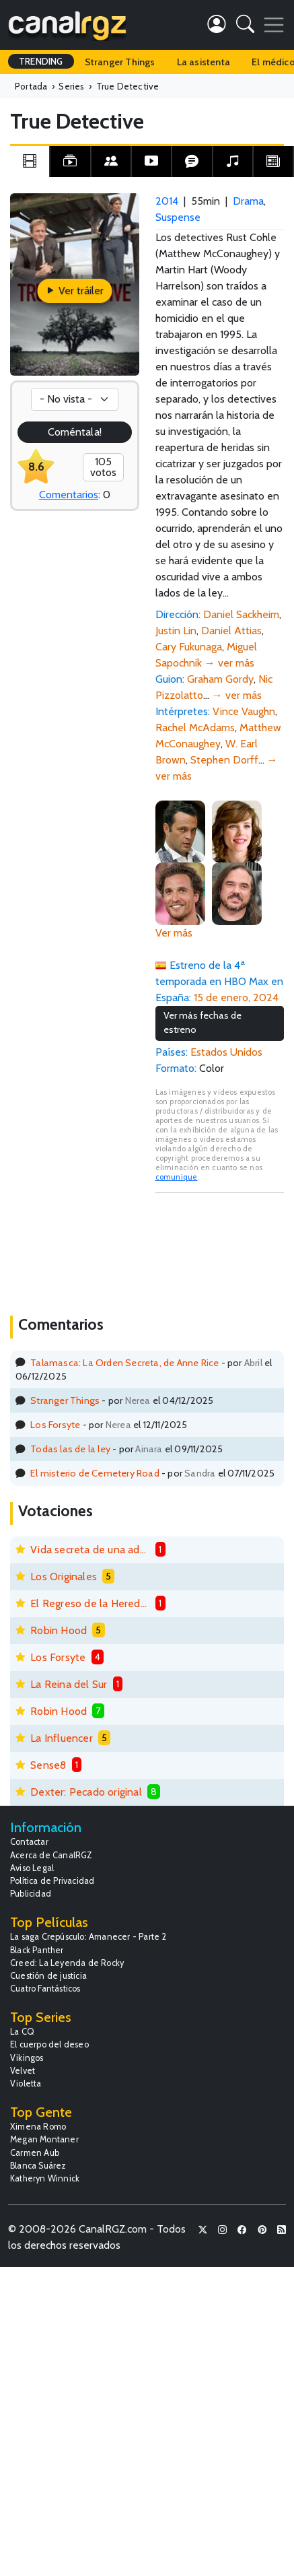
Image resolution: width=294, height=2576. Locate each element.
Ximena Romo (38, 2127)
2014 (166, 201)
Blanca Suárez (38, 2166)
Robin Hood (58, 1630)
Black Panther (37, 1950)
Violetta (26, 2083)
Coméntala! (75, 432)
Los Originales (63, 1576)
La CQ (22, 2032)
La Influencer (61, 1738)
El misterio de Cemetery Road (94, 1473)
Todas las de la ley (70, 1449)
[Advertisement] (220, 1253)
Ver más (173, 932)
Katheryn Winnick (44, 2178)
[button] (245, 26)
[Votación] (74, 399)
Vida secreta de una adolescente (90, 1549)
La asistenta (203, 62)
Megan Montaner (44, 2139)
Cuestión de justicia (48, 1976)
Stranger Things (120, 62)
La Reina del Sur (68, 1684)
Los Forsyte (55, 1425)
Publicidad (30, 1894)
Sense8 (48, 1765)
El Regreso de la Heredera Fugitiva (90, 1603)
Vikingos (27, 2058)
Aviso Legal (32, 1868)
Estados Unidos (226, 1052)
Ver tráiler (74, 290)
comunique (176, 1177)
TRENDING (41, 61)
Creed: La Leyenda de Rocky (67, 1963)
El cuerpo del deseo (49, 2044)
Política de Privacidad (52, 1881)
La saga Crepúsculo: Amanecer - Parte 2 (88, 1937)
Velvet (22, 2071)
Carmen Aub (34, 2153)
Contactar (29, 1842)
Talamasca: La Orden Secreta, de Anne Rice (124, 1363)
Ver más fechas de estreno (202, 1022)
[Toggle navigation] (274, 25)
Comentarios (68, 494)
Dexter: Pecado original (86, 1792)
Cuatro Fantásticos (45, 1989)
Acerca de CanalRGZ (51, 1855)
